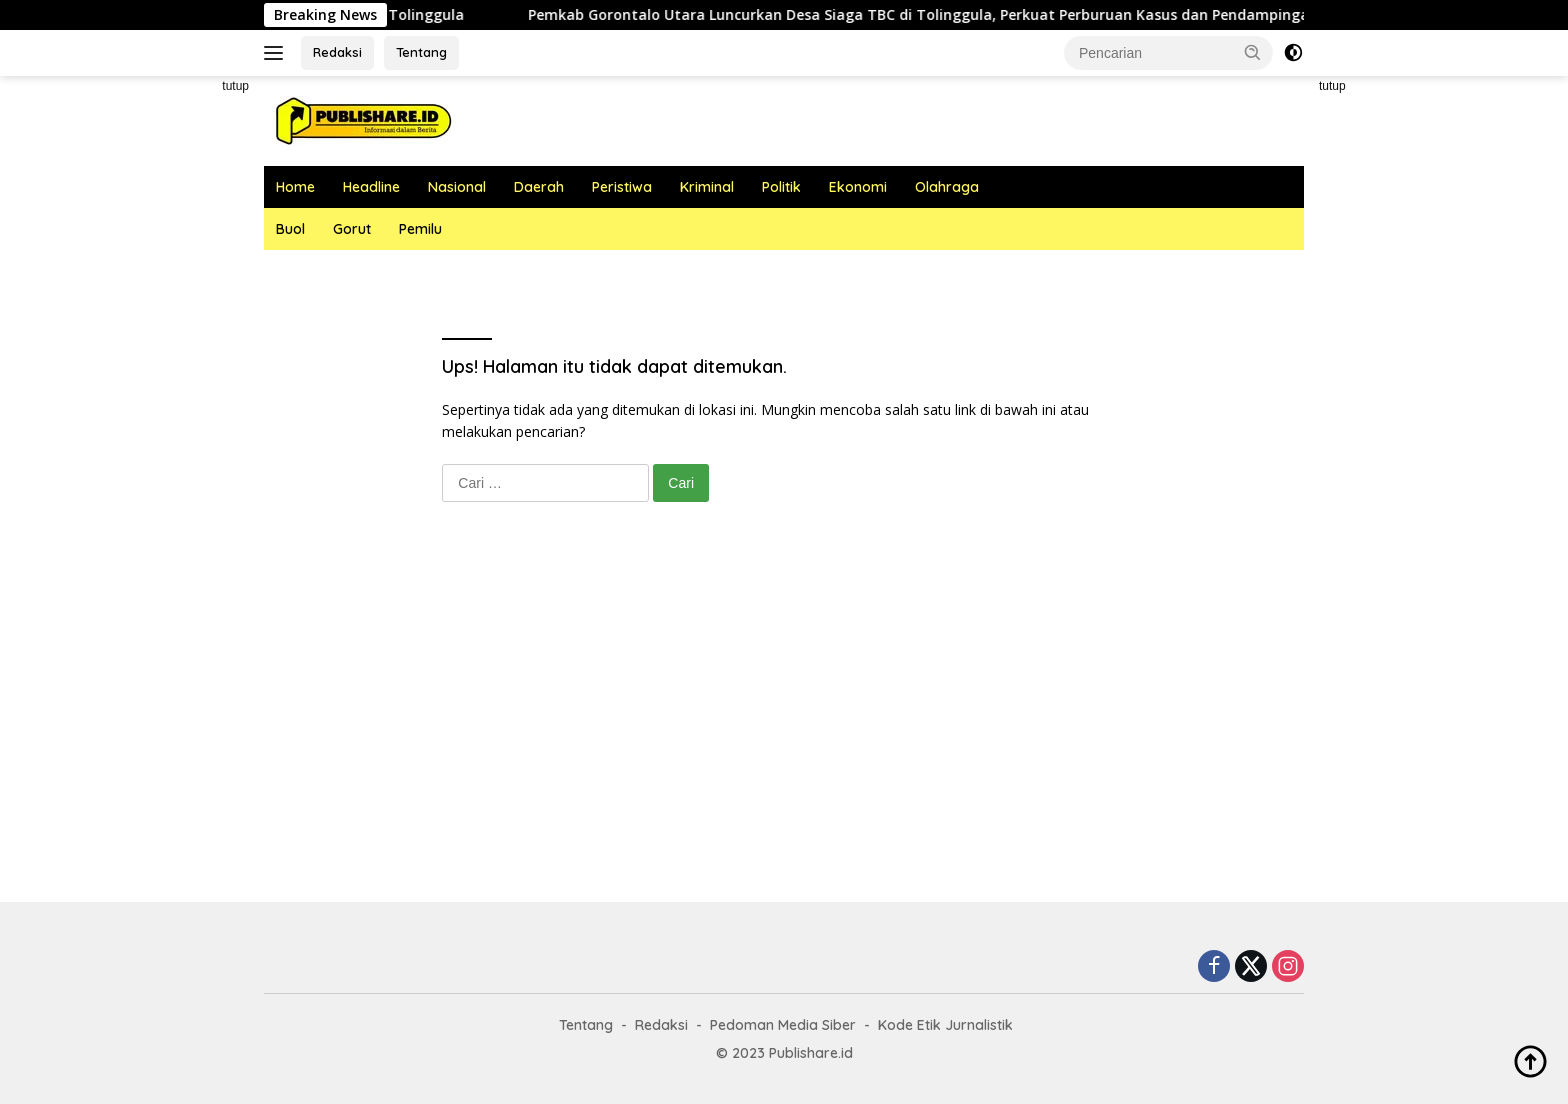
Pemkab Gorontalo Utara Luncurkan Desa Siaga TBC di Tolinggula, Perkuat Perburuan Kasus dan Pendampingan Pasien (977, 15)
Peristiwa (622, 187)
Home (295, 187)
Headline (371, 187)
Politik (781, 187)
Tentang (421, 52)
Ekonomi (858, 187)
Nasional (457, 187)
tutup (235, 86)
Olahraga (947, 187)
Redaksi (337, 52)
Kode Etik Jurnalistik (945, 1025)
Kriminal (707, 187)
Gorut (352, 229)
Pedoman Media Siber (783, 1025)
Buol (290, 229)
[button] (1253, 52)
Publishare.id (811, 1053)
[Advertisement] (174, 376)
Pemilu (420, 229)
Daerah (539, 187)
